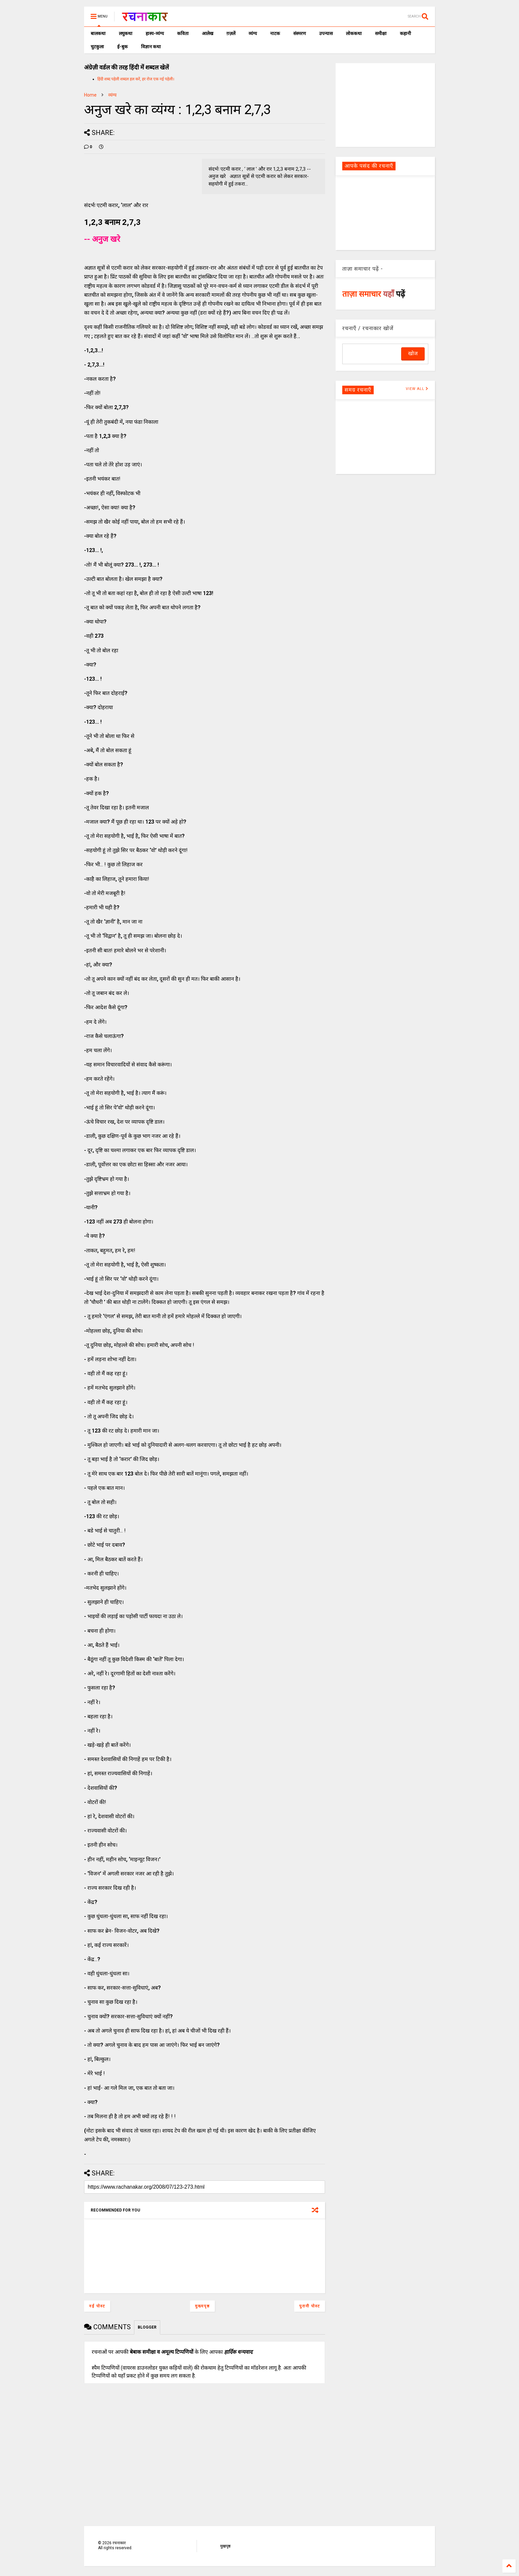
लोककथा (354, 33)
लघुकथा (125, 33)
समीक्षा (381, 33)
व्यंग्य (253, 33)
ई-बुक (122, 46)
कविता (183, 33)
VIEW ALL (417, 389)
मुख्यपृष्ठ (202, 2306)
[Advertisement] (385, 104)
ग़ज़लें (230, 33)
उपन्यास (326, 33)
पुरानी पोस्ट (309, 2306)
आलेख (207, 33)
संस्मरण (299, 33)
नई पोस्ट (97, 2306)
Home (90, 95)
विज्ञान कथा (151, 46)
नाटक (275, 33)
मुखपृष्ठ (225, 2546)
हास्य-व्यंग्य (155, 33)
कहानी (405, 33)
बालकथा (98, 33)
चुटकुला (97, 46)
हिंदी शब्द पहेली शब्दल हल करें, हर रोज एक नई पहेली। (135, 79)
